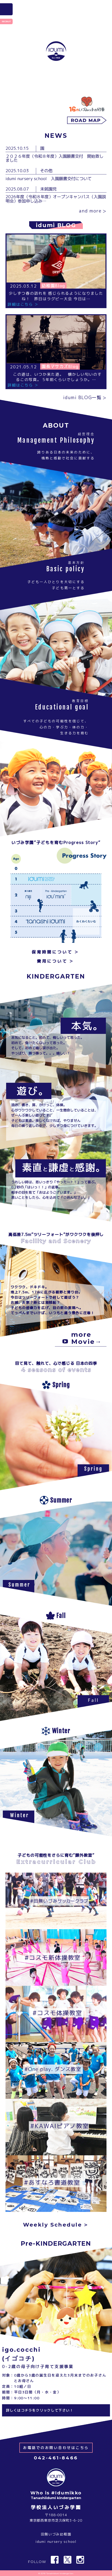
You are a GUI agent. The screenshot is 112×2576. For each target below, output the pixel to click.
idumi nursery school (55, 2541)
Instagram (80, 2560)
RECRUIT (6, 21)
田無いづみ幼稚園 (56, 2534)
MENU (6, 9)
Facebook (55, 2560)
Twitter (67, 2560)
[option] (56, 1437)
